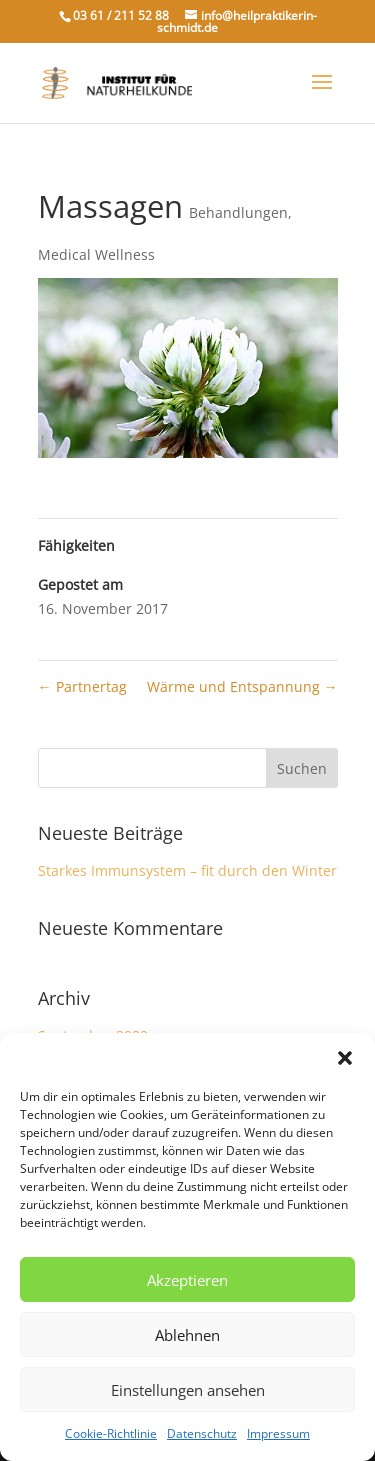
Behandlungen (238, 212)
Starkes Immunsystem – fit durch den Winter (187, 870)
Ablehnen (187, 1335)
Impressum (278, 1433)
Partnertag (82, 686)
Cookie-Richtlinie (111, 1433)
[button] (345, 1058)
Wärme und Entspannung (242, 686)
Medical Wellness (96, 254)
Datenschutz (202, 1433)
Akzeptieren (187, 1280)
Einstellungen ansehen (188, 1390)
